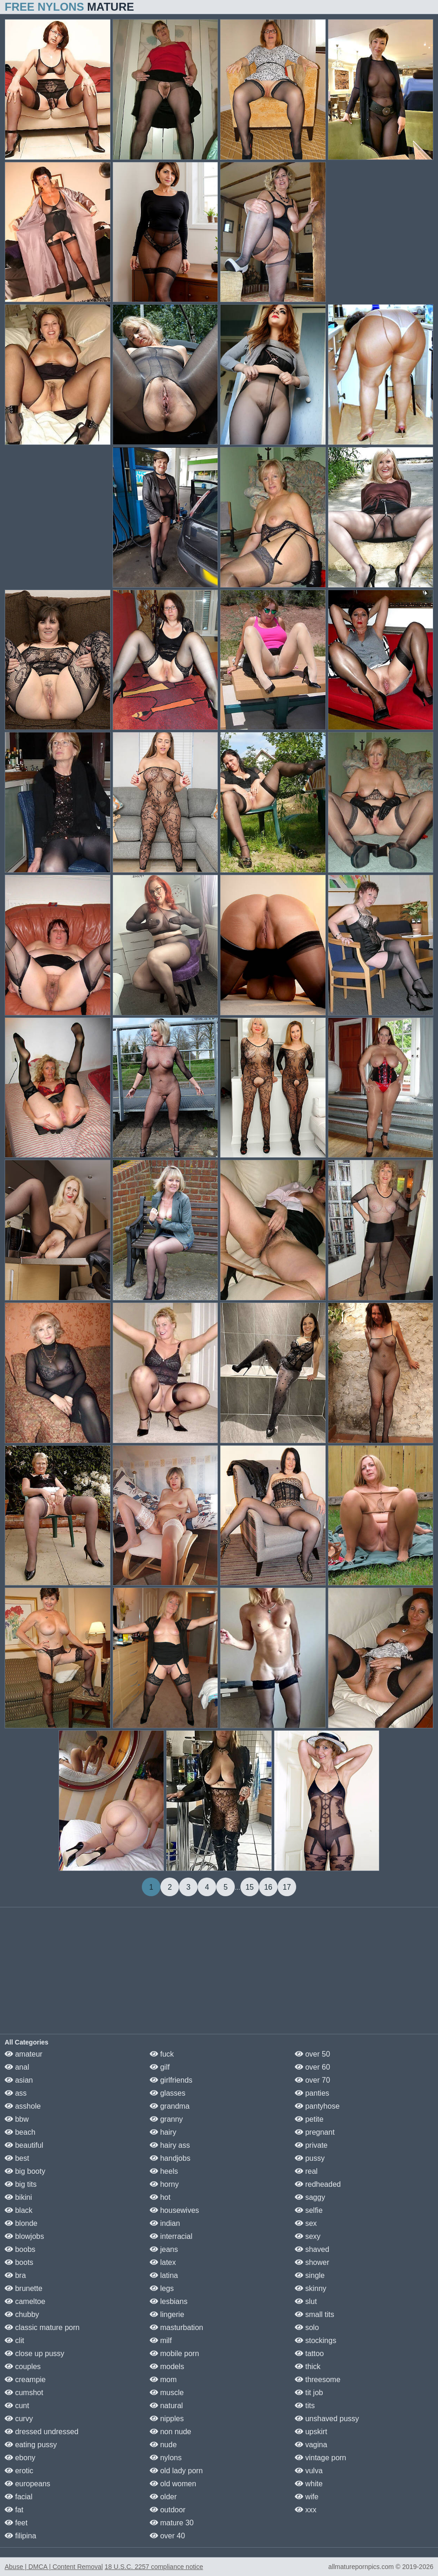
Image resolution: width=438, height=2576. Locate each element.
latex (163, 2262)
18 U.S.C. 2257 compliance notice (154, 2566)
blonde (21, 2223)
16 (268, 1887)
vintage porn (320, 2458)
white (309, 2484)
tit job (309, 2393)
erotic (19, 2471)
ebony (20, 2458)
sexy (307, 2236)
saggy (310, 2197)
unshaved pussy (327, 2419)
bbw (17, 2119)
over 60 (312, 2067)
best (17, 2158)
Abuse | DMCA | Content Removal (54, 2566)
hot (160, 2197)
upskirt (311, 2432)
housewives (174, 2210)
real (306, 2171)
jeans (164, 2249)
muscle (167, 2393)
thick (307, 2366)
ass (16, 2093)
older (163, 2497)
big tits (21, 2184)
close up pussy (34, 2353)
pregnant (315, 2132)
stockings (315, 2340)
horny (164, 2184)
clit (14, 2340)
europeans (27, 2484)
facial (19, 2497)
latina (164, 2275)
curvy (19, 2419)
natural (166, 2406)
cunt (17, 2406)
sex (306, 2223)
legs (162, 2288)
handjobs (170, 2158)
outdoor (168, 2510)
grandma (170, 2106)
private (311, 2145)
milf (161, 2340)
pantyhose (317, 2106)
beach (20, 2132)
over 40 (167, 2536)
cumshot (24, 2393)
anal (17, 2067)
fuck (162, 2054)
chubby (22, 2314)
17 (287, 1887)
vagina (311, 2445)
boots (19, 2262)
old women (173, 2484)
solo (307, 2327)
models (167, 2366)
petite (309, 2119)
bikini (18, 2197)
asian (19, 2080)
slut (306, 2301)
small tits (314, 2314)
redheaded (318, 2184)
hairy (163, 2132)
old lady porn (176, 2471)
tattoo (309, 2353)
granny (166, 2119)
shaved (312, 2249)
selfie (309, 2210)
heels (164, 2171)
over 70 (312, 2080)
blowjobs (24, 2236)
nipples (167, 2419)
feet (16, 2523)
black (19, 2210)
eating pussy (31, 2445)
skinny (310, 2288)
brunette (23, 2288)
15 (250, 1887)
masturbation (176, 2327)
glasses (168, 2093)
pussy (310, 2158)
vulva (309, 2471)
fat (14, 2510)
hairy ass (170, 2145)
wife (307, 2497)
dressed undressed (42, 2432)
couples (23, 2366)
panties (312, 2093)
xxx (305, 2510)
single (310, 2275)
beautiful (24, 2145)
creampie (25, 2379)
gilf (160, 2067)
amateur (23, 2054)
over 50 (312, 2054)
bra (15, 2275)
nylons (166, 2458)
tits (305, 2406)
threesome (317, 2379)
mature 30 (171, 2523)
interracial (171, 2236)
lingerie (167, 2314)
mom (163, 2379)
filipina (20, 2536)
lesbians (168, 2301)
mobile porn (174, 2353)
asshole (23, 2106)
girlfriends (171, 2080)
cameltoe (25, 2301)
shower (312, 2262)
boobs (20, 2249)
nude (163, 2445)
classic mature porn (42, 2327)
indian (165, 2223)
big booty (25, 2171)
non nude (170, 2432)
